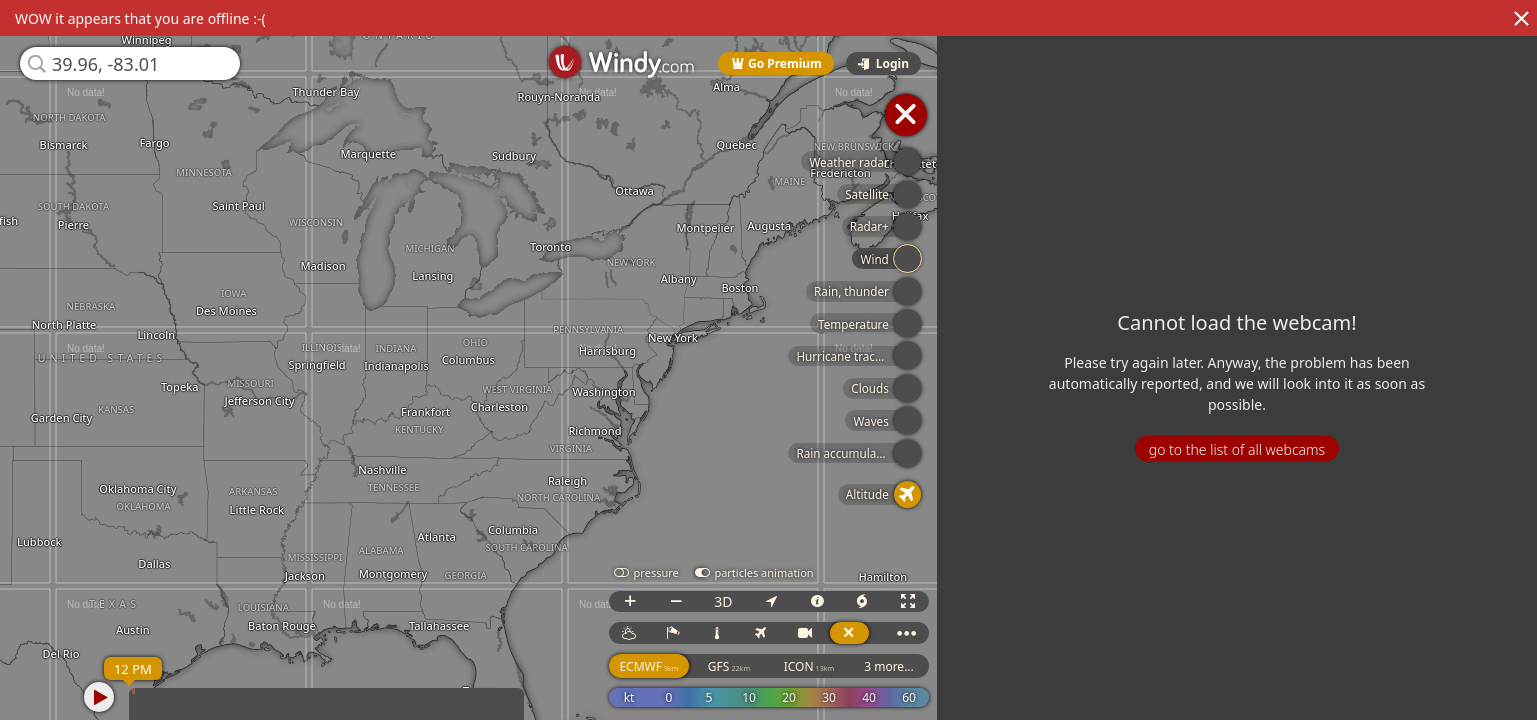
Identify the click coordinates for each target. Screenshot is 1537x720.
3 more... (889, 666)
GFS (729, 666)
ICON (809, 666)
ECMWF (648, 666)
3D (723, 601)
